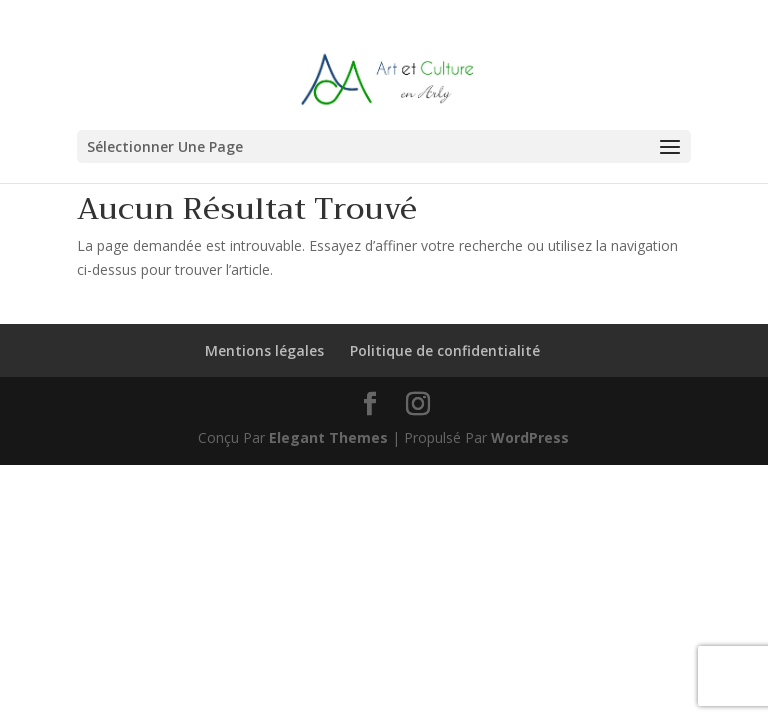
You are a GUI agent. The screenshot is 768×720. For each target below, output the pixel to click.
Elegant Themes (328, 437)
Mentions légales (264, 350)
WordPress (530, 437)
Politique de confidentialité (445, 350)
